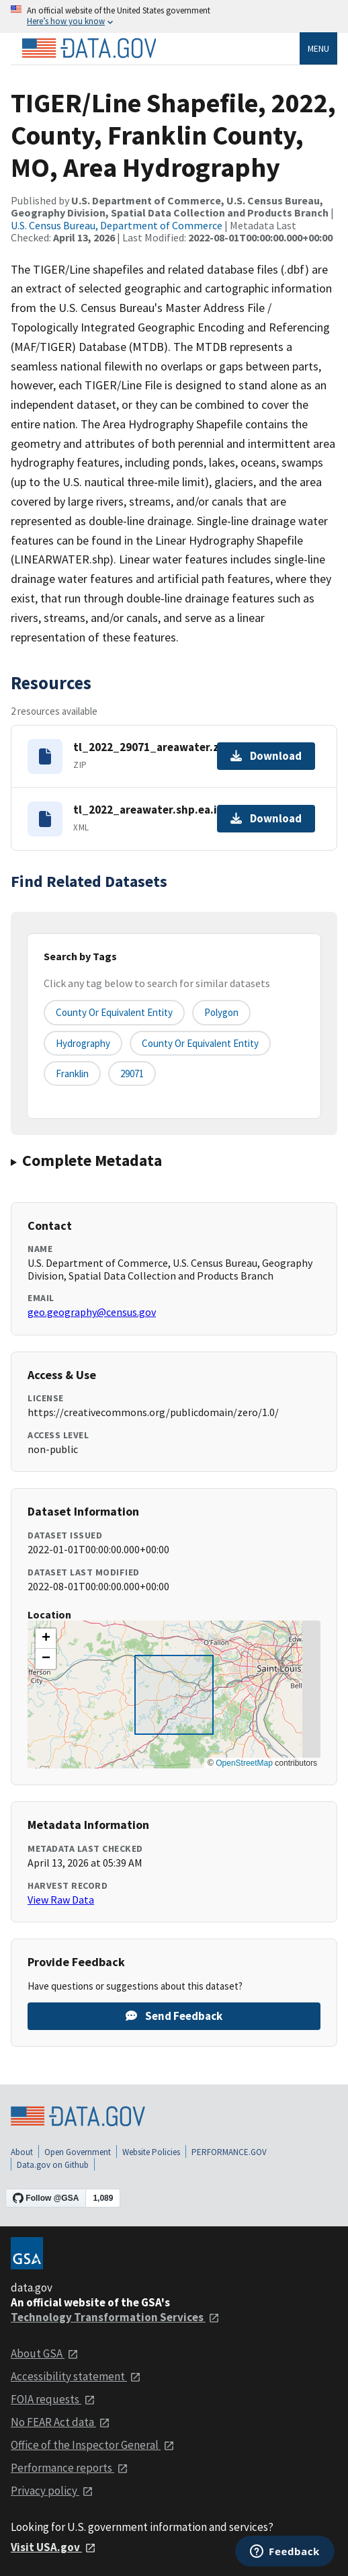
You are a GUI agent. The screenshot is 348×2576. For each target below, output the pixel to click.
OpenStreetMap (244, 1763)
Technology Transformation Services (115, 2317)
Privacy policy (52, 2490)
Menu (318, 48)
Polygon (221, 1012)
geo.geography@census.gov (92, 1312)
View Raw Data (61, 1899)
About (22, 2152)
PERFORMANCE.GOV (229, 2152)
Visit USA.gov (53, 2547)
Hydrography (83, 1043)
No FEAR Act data (60, 2422)
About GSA (45, 2353)
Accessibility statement (76, 2376)
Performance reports (69, 2467)
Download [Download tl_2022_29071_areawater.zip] (266, 755)
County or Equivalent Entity (200, 1043)
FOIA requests (53, 2399)
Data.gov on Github (53, 2165)
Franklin (72, 1073)
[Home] (88, 48)
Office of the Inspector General (93, 2444)
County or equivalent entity (114, 1012)
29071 (132, 1073)
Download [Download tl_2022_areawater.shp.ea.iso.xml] (266, 818)
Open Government (77, 2152)
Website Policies (151, 2152)
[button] (46, 1639)
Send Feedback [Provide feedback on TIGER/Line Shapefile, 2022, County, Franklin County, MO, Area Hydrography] (174, 2015)
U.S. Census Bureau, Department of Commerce (116, 225)
